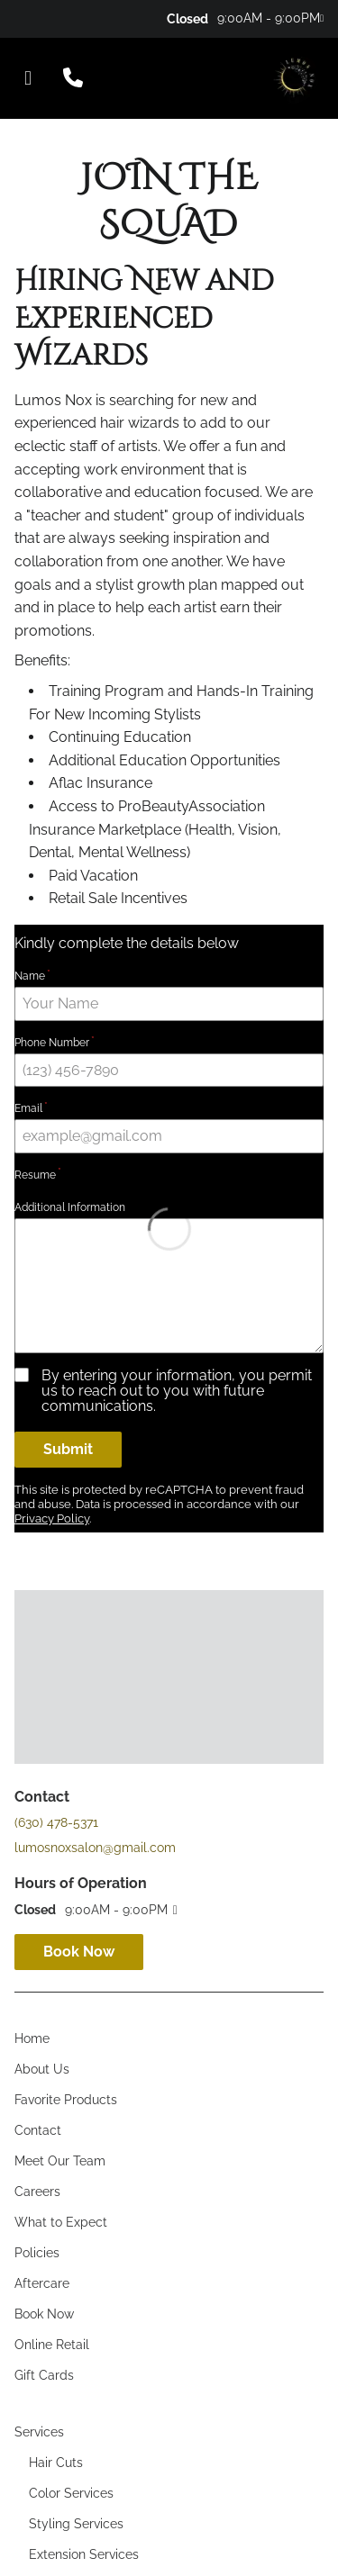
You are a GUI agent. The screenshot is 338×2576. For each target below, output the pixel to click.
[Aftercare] (41, 1987)
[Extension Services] (84, 2258)
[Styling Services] (76, 2227)
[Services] (39, 2136)
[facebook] (20, 18)
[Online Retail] (51, 2048)
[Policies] (36, 1956)
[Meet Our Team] (59, 1864)
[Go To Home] (294, 78)
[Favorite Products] (65, 1803)
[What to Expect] (60, 1926)
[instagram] (32, 18)
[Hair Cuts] (56, 2166)
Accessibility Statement (124, 2510)
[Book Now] (44, 2018)
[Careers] (37, 1895)
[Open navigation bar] (28, 78)
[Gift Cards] (44, 2079)
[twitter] (44, 18)
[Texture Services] (77, 2289)
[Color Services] (71, 2197)
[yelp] (54, 18)
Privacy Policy (242, 2510)
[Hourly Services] (75, 2319)
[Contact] (37, 1834)
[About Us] (41, 1773)
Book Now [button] (78, 1655)
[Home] (32, 1742)
